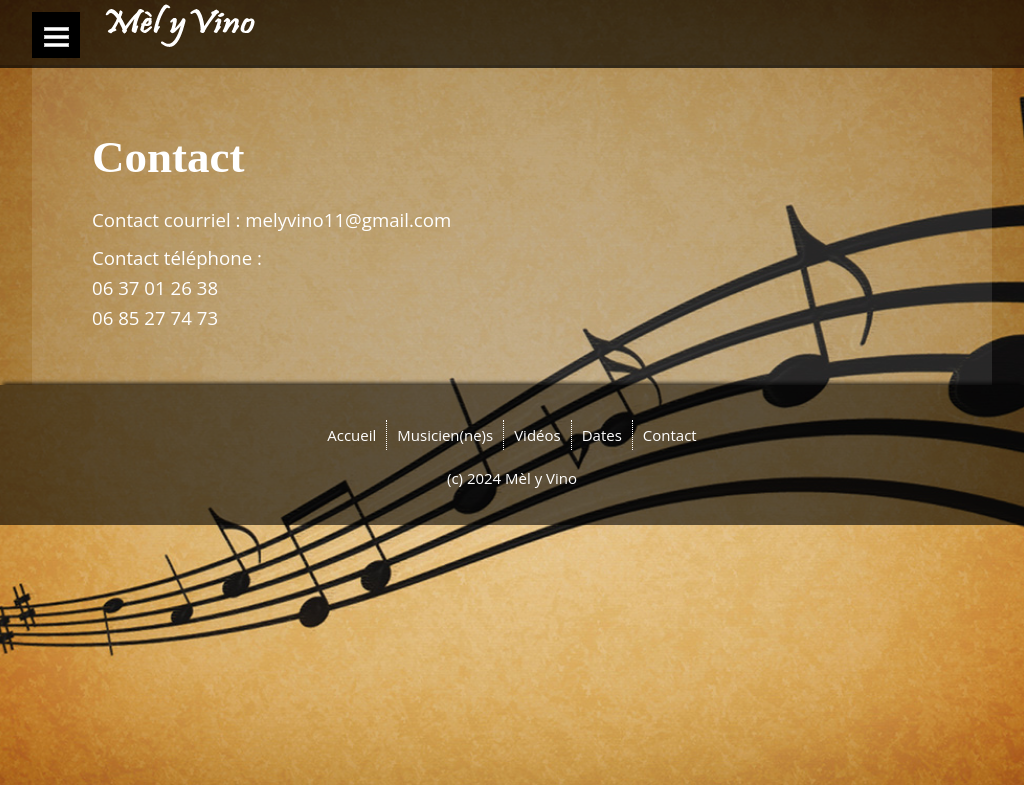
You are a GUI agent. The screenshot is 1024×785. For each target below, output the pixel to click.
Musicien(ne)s (445, 435)
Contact (670, 435)
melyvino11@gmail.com (348, 219)
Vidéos (537, 435)
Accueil (351, 435)
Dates (602, 435)
